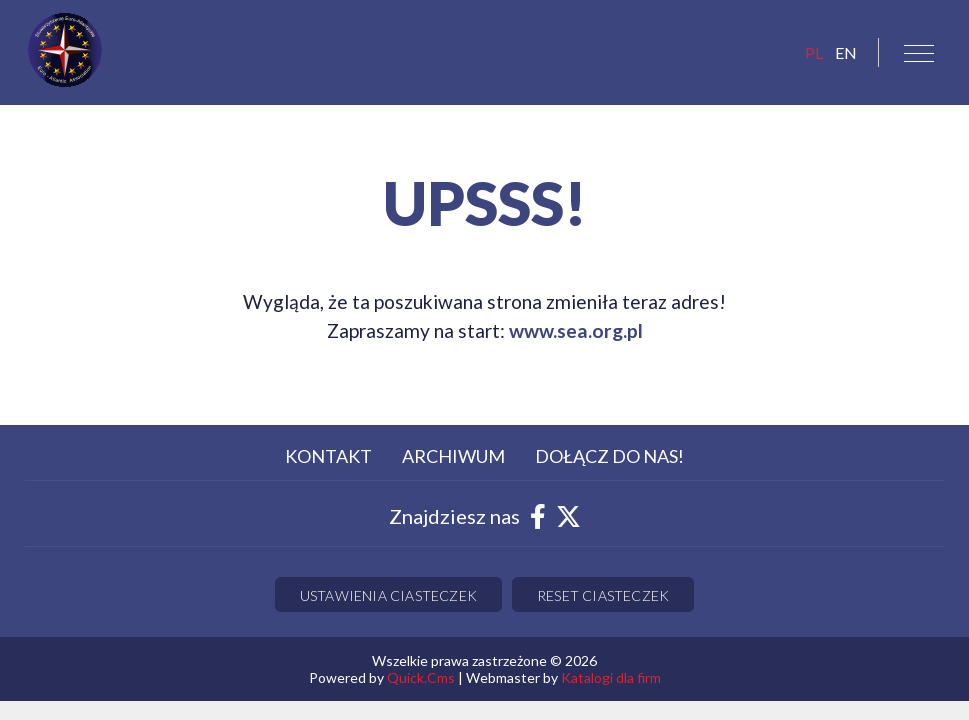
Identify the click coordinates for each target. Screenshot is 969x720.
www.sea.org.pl (576, 330)
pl (814, 52)
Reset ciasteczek (603, 595)
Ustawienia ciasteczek (388, 595)
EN (846, 52)
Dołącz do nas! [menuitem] (609, 456)
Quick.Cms (421, 677)
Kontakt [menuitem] (328, 456)
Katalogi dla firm (611, 677)
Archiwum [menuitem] (453, 456)
